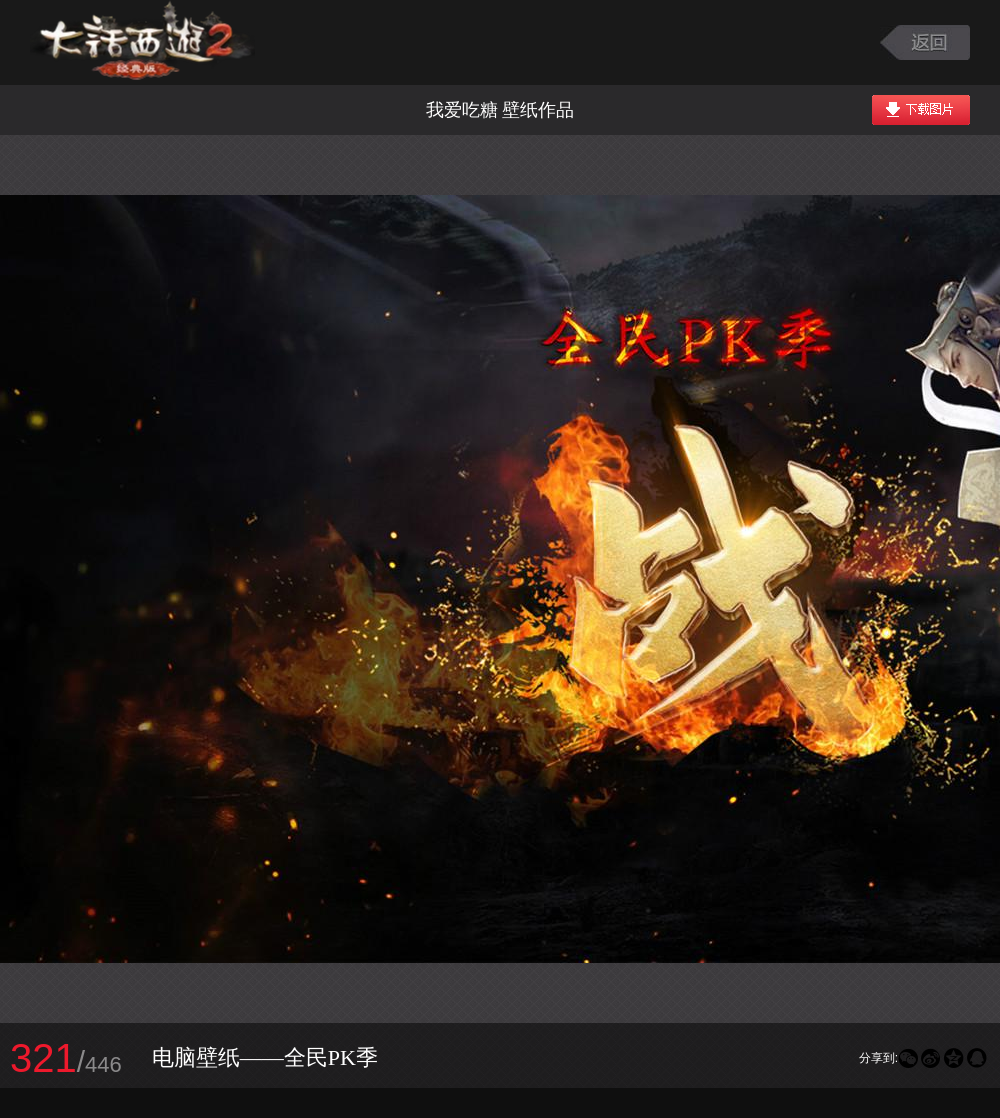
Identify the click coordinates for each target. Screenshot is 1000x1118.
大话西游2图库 (142, 42)
